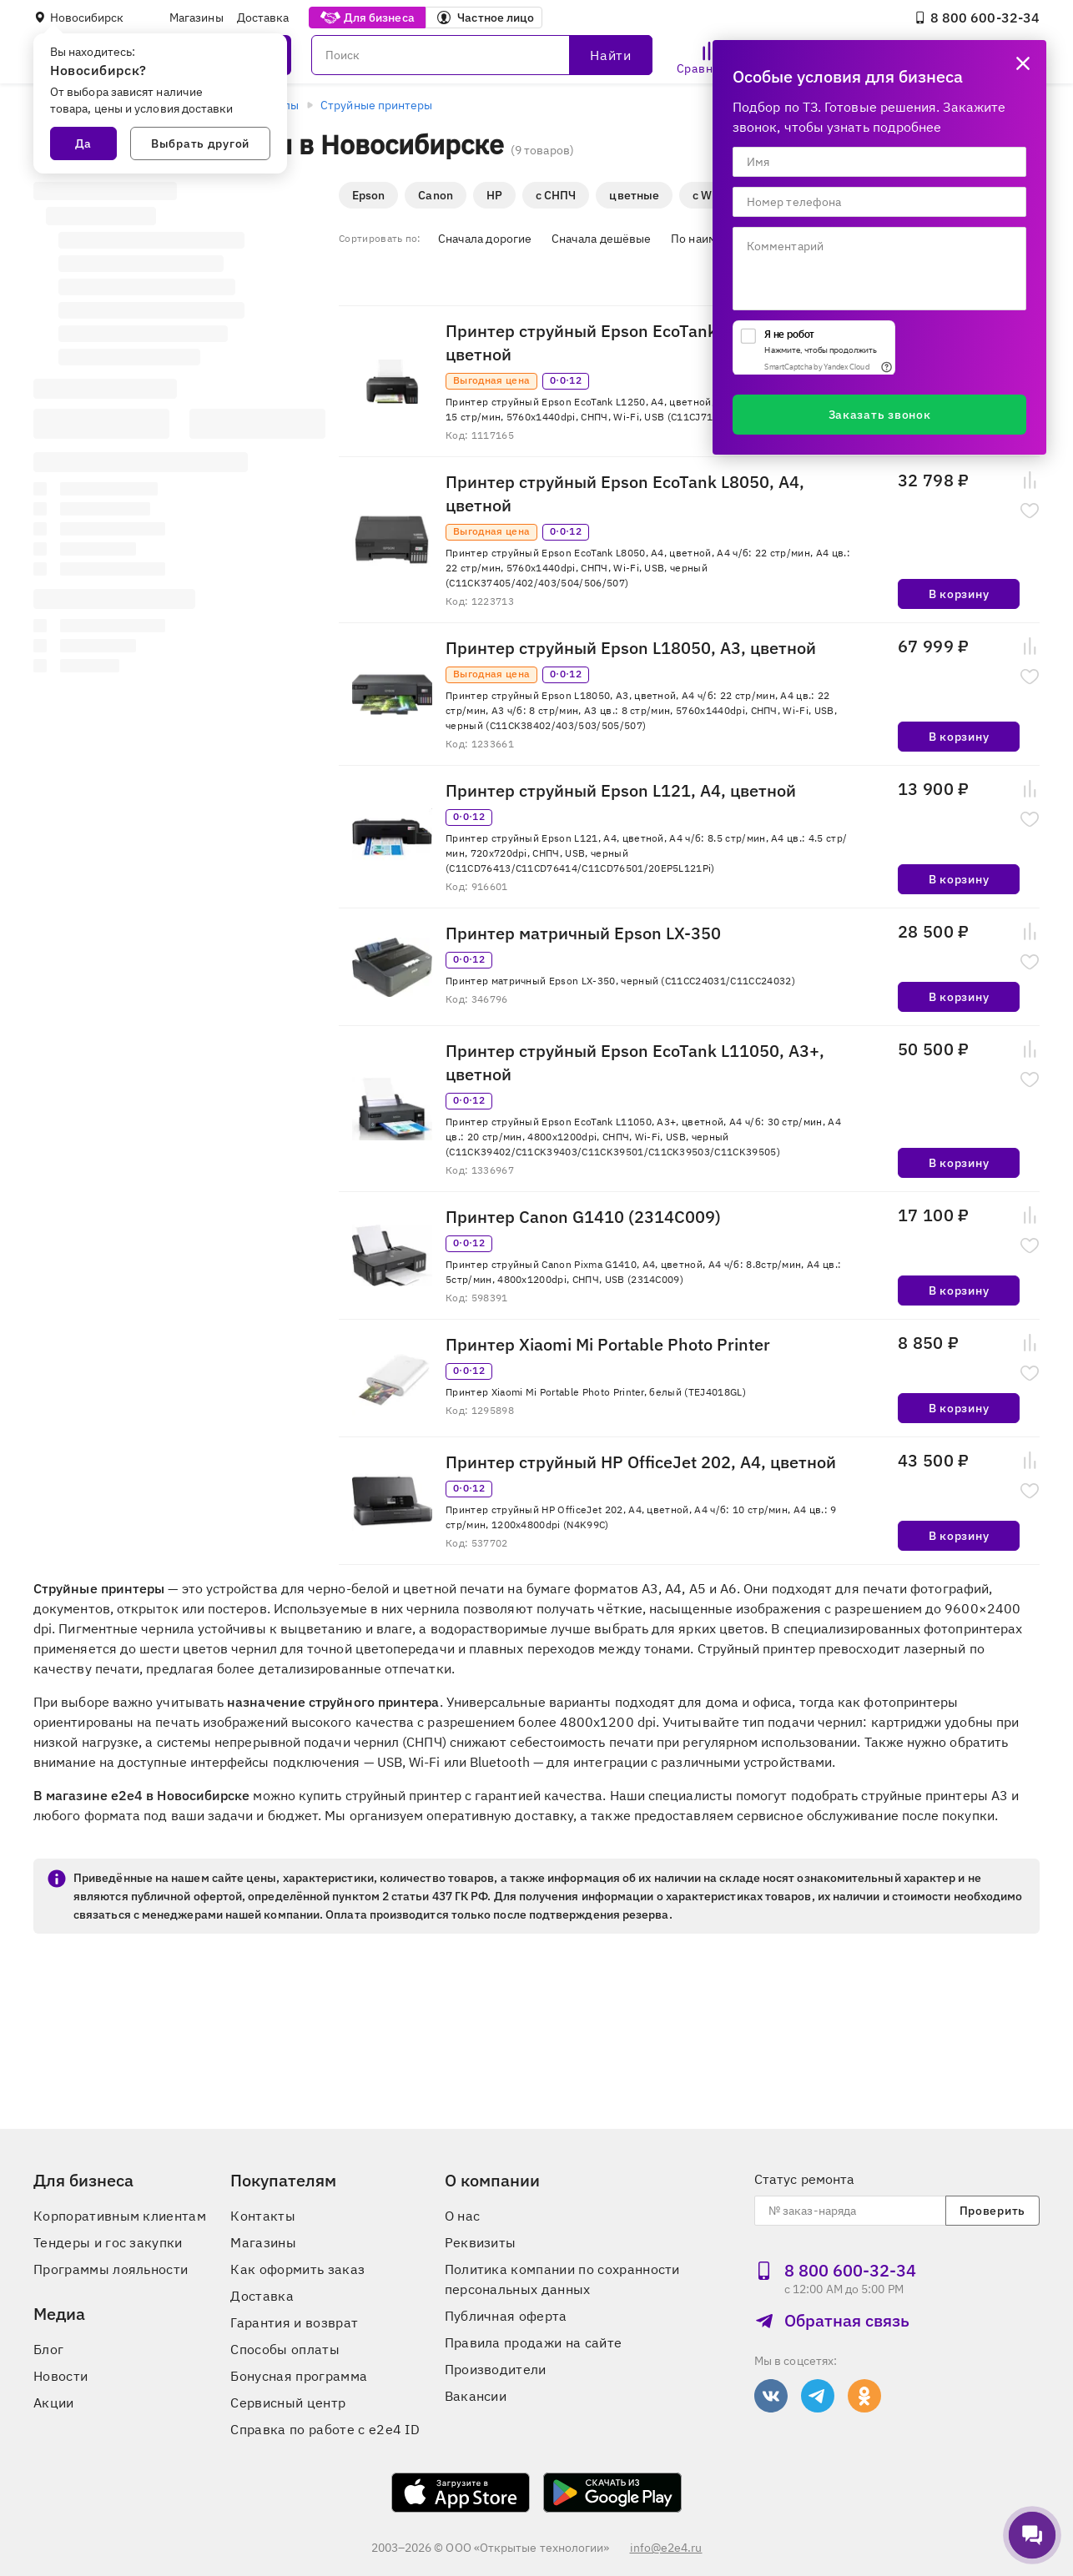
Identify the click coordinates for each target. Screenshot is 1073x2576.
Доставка (263, 17)
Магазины (196, 17)
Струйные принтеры (376, 105)
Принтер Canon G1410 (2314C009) (583, 1216)
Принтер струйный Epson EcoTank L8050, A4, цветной (625, 493)
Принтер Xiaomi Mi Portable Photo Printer (608, 1344)
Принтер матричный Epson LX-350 (583, 933)
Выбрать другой (200, 143)
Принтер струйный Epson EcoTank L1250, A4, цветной (625, 342)
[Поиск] (481, 55)
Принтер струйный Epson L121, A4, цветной (621, 790)
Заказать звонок (880, 414)
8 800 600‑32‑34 (977, 17)
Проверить (992, 2210)
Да (83, 143)
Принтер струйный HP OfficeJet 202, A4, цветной (641, 1462)
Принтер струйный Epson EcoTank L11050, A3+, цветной (635, 1062)
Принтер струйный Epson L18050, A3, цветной (631, 647)
